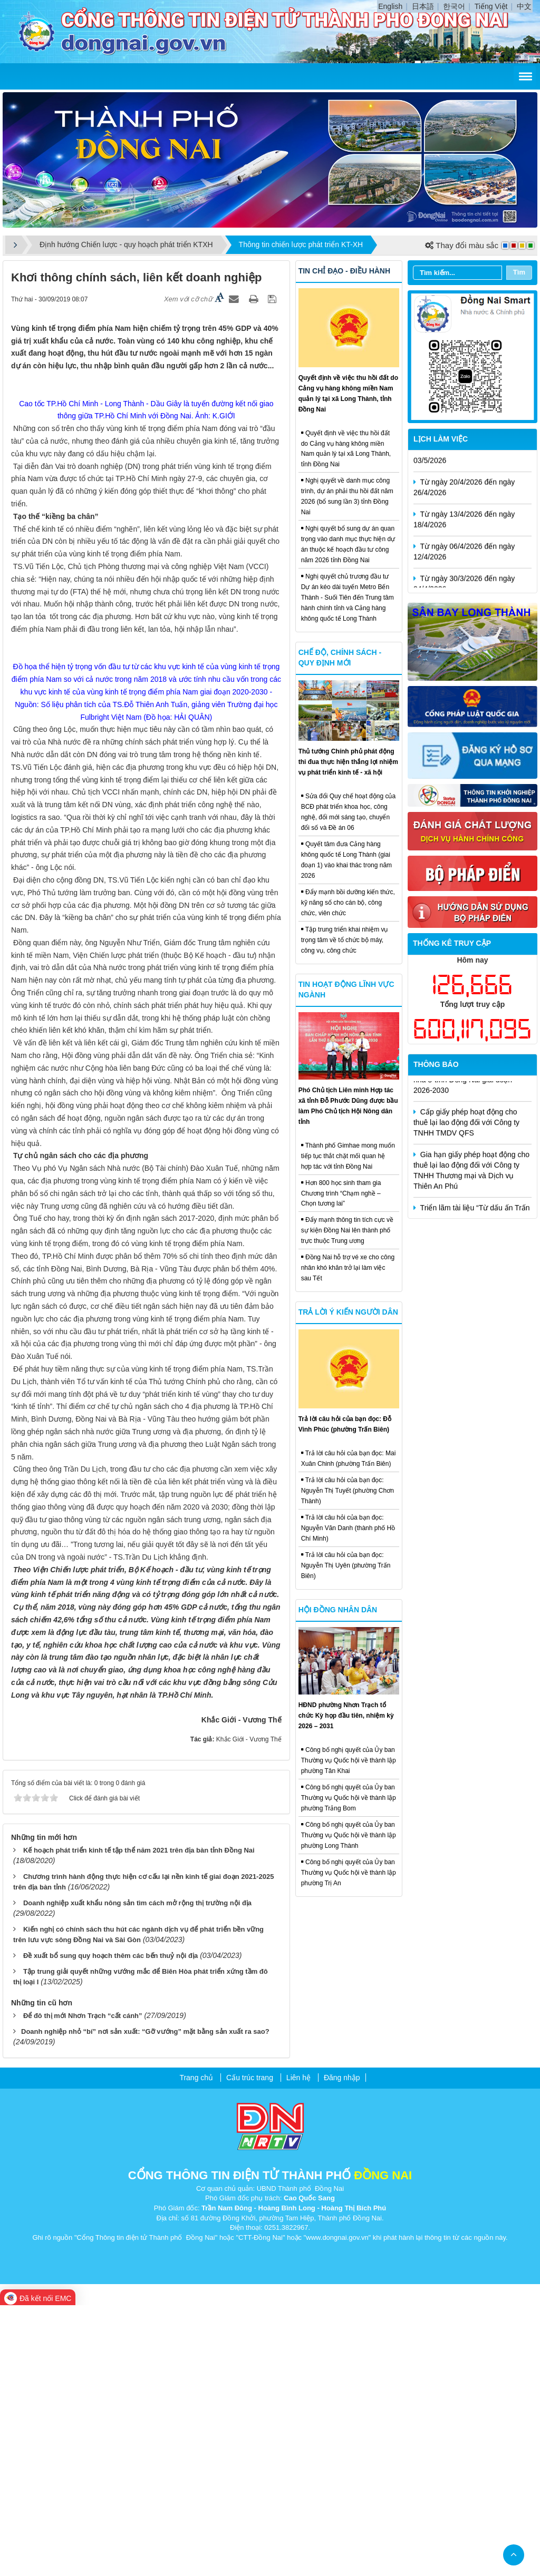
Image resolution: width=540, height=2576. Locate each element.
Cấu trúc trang (249, 2348)
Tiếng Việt (491, 6)
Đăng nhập (342, 2348)
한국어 (454, 6)
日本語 (423, 6)
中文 (524, 6)
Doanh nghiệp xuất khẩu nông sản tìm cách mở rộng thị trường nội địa (137, 2174)
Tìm (519, 272)
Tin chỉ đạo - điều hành (344, 271)
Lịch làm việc (440, 439)
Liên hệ (298, 2348)
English (390, 6)
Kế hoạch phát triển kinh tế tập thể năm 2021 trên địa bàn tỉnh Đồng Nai (139, 2122)
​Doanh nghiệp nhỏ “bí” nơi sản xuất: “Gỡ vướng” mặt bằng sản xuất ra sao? (145, 2302)
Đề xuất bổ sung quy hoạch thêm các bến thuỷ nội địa (110, 2226)
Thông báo (436, 1064)
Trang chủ (196, 2348)
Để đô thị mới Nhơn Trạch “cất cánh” (82, 2286)
